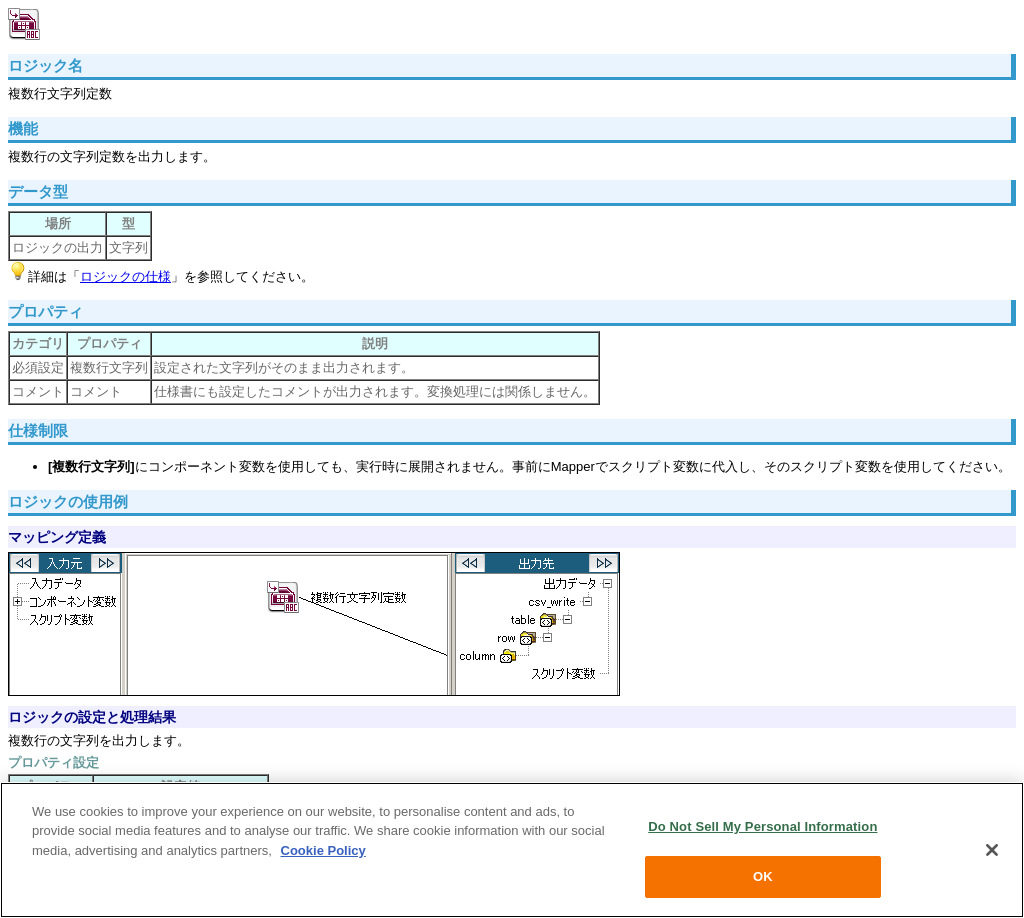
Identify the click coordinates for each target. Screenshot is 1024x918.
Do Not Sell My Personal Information (762, 826)
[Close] (992, 850)
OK (763, 876)
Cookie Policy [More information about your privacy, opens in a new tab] (323, 850)
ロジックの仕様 (125, 276)
